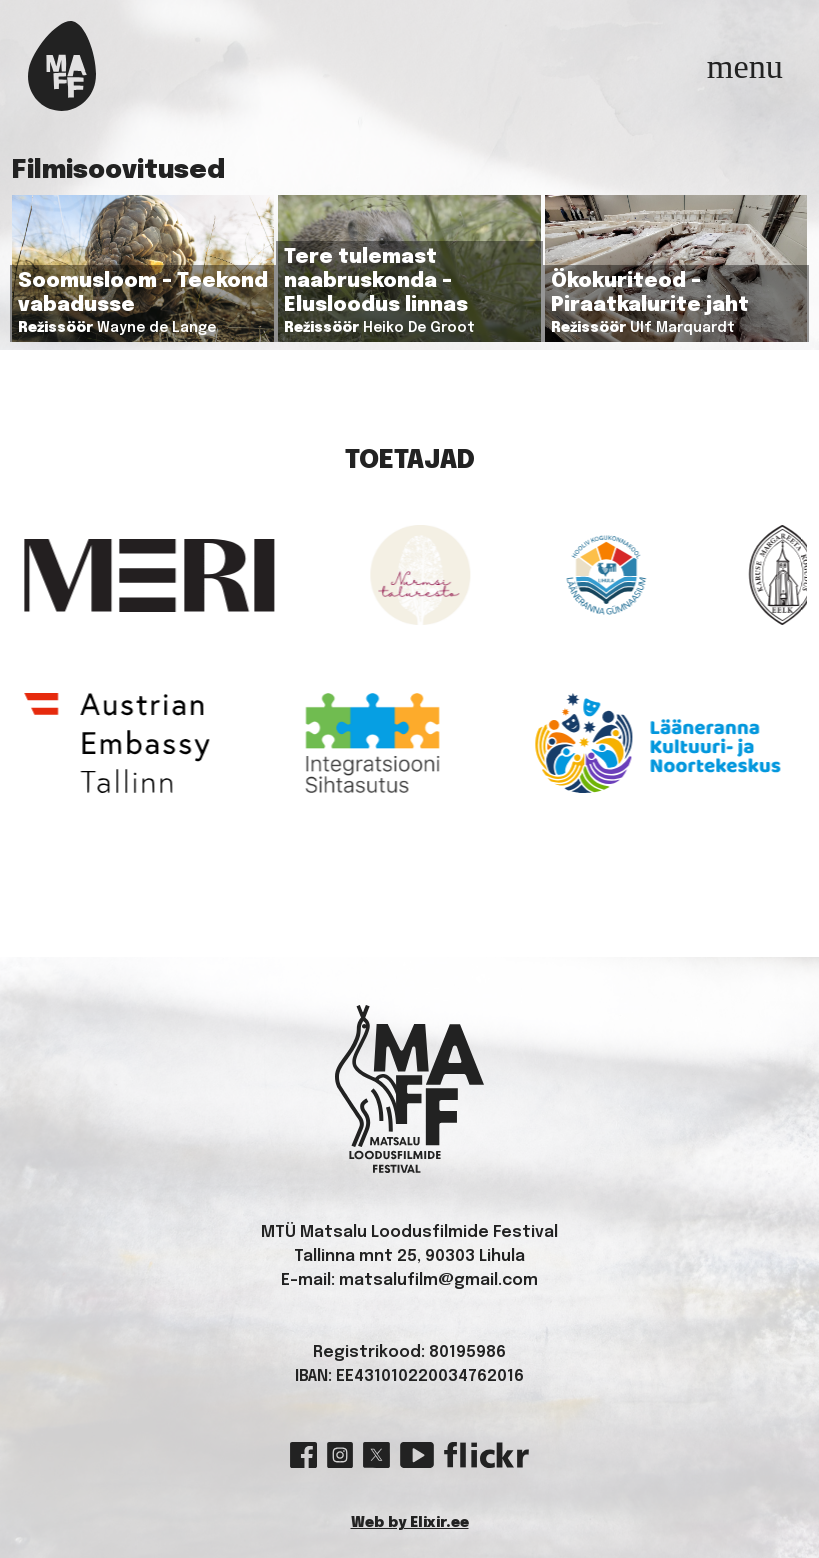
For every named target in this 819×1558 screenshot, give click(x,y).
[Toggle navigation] (745, 66)
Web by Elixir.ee (410, 1523)
